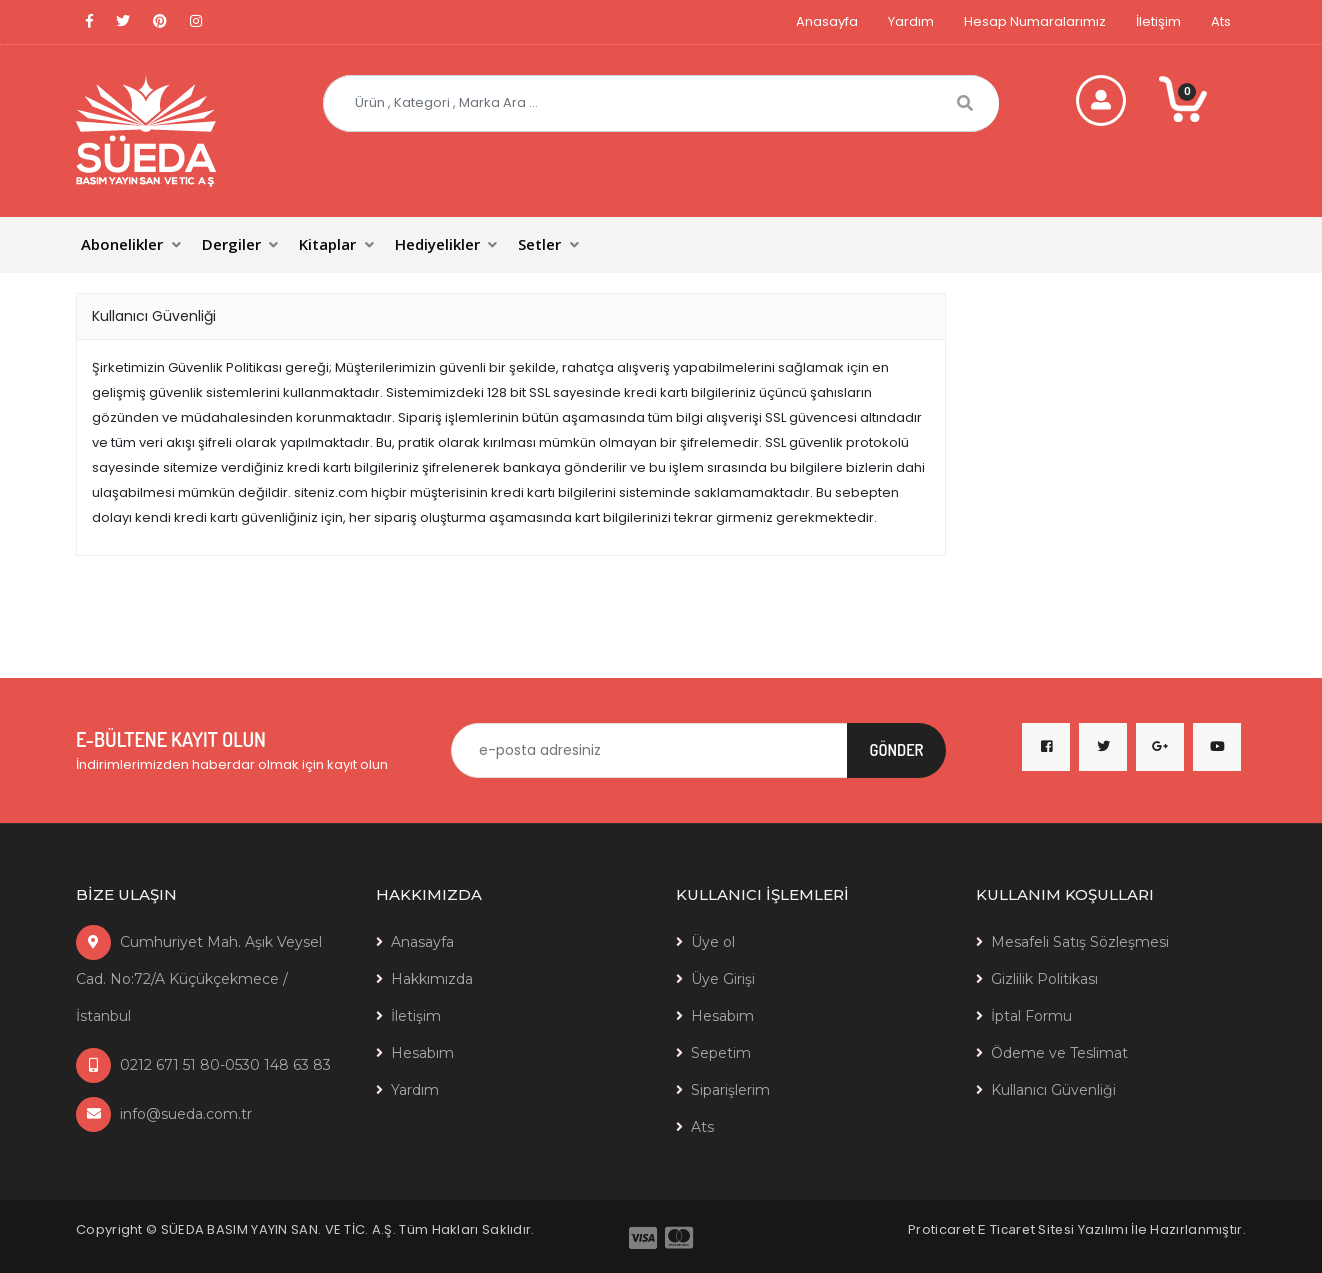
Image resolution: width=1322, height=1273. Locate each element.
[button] (132, 245)
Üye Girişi (723, 979)
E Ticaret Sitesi (1026, 1229)
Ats (1221, 21)
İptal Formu (1031, 1016)
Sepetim (721, 1053)
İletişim (1158, 21)
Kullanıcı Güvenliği (1053, 1090)
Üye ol (713, 942)
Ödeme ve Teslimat (1059, 1053)
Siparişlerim (730, 1090)
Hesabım (422, 1053)
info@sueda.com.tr (164, 1114)
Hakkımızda (432, 979)
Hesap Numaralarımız (1035, 21)
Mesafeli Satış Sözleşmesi (1080, 942)
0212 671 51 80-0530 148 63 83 (203, 1065)
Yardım (911, 21)
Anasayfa (827, 21)
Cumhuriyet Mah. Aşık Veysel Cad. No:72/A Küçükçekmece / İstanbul (199, 979)
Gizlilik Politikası (1044, 979)
